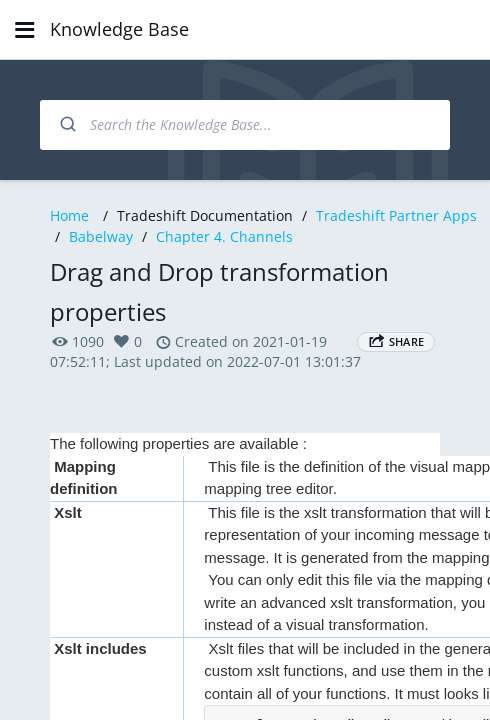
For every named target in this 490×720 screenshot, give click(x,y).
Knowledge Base (119, 29)
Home (69, 215)
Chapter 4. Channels (224, 236)
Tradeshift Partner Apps (396, 215)
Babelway (101, 236)
